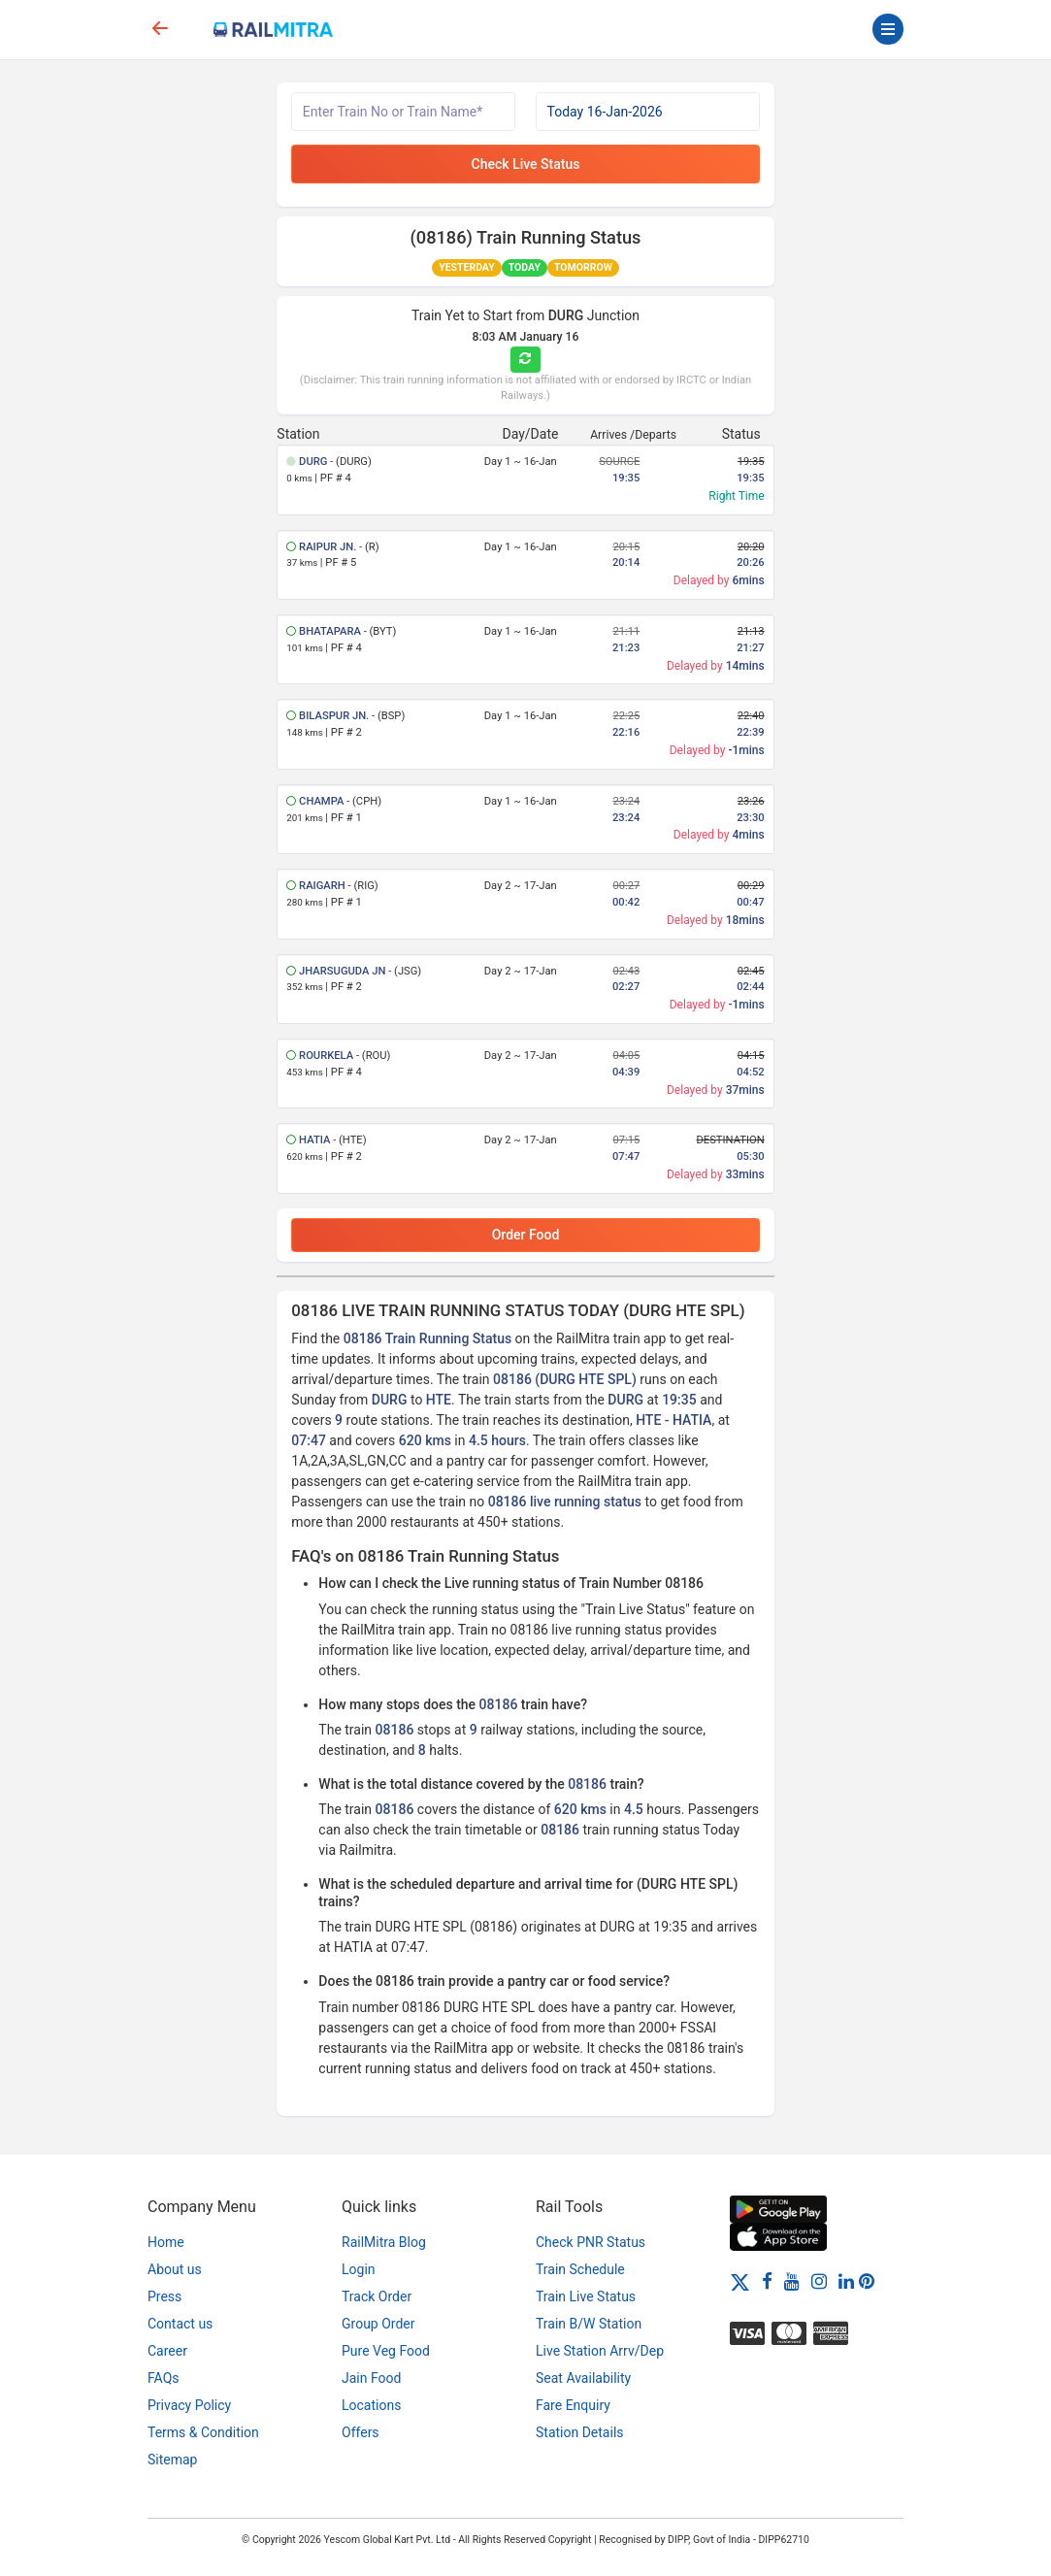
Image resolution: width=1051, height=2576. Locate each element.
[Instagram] (819, 2281)
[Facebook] (767, 2281)
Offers (360, 2432)
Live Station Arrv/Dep (600, 2351)
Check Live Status (526, 164)
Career (167, 2351)
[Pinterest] (866, 2281)
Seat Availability (583, 2378)
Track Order (376, 2296)
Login (359, 2269)
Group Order (378, 2323)
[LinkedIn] (846, 2281)
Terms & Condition (203, 2432)
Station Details (580, 2432)
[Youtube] (792, 2281)
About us (175, 2269)
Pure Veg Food (386, 2351)
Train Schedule (580, 2269)
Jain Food (371, 2378)
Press (164, 2296)
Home (166, 2242)
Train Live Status (586, 2296)
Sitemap (172, 2459)
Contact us (180, 2323)
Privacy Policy (189, 2405)
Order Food (526, 1234)
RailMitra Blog (384, 2242)
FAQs (164, 2378)
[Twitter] (740, 2281)
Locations (371, 2405)
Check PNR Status (590, 2242)
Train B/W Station (588, 2323)
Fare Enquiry (573, 2405)
